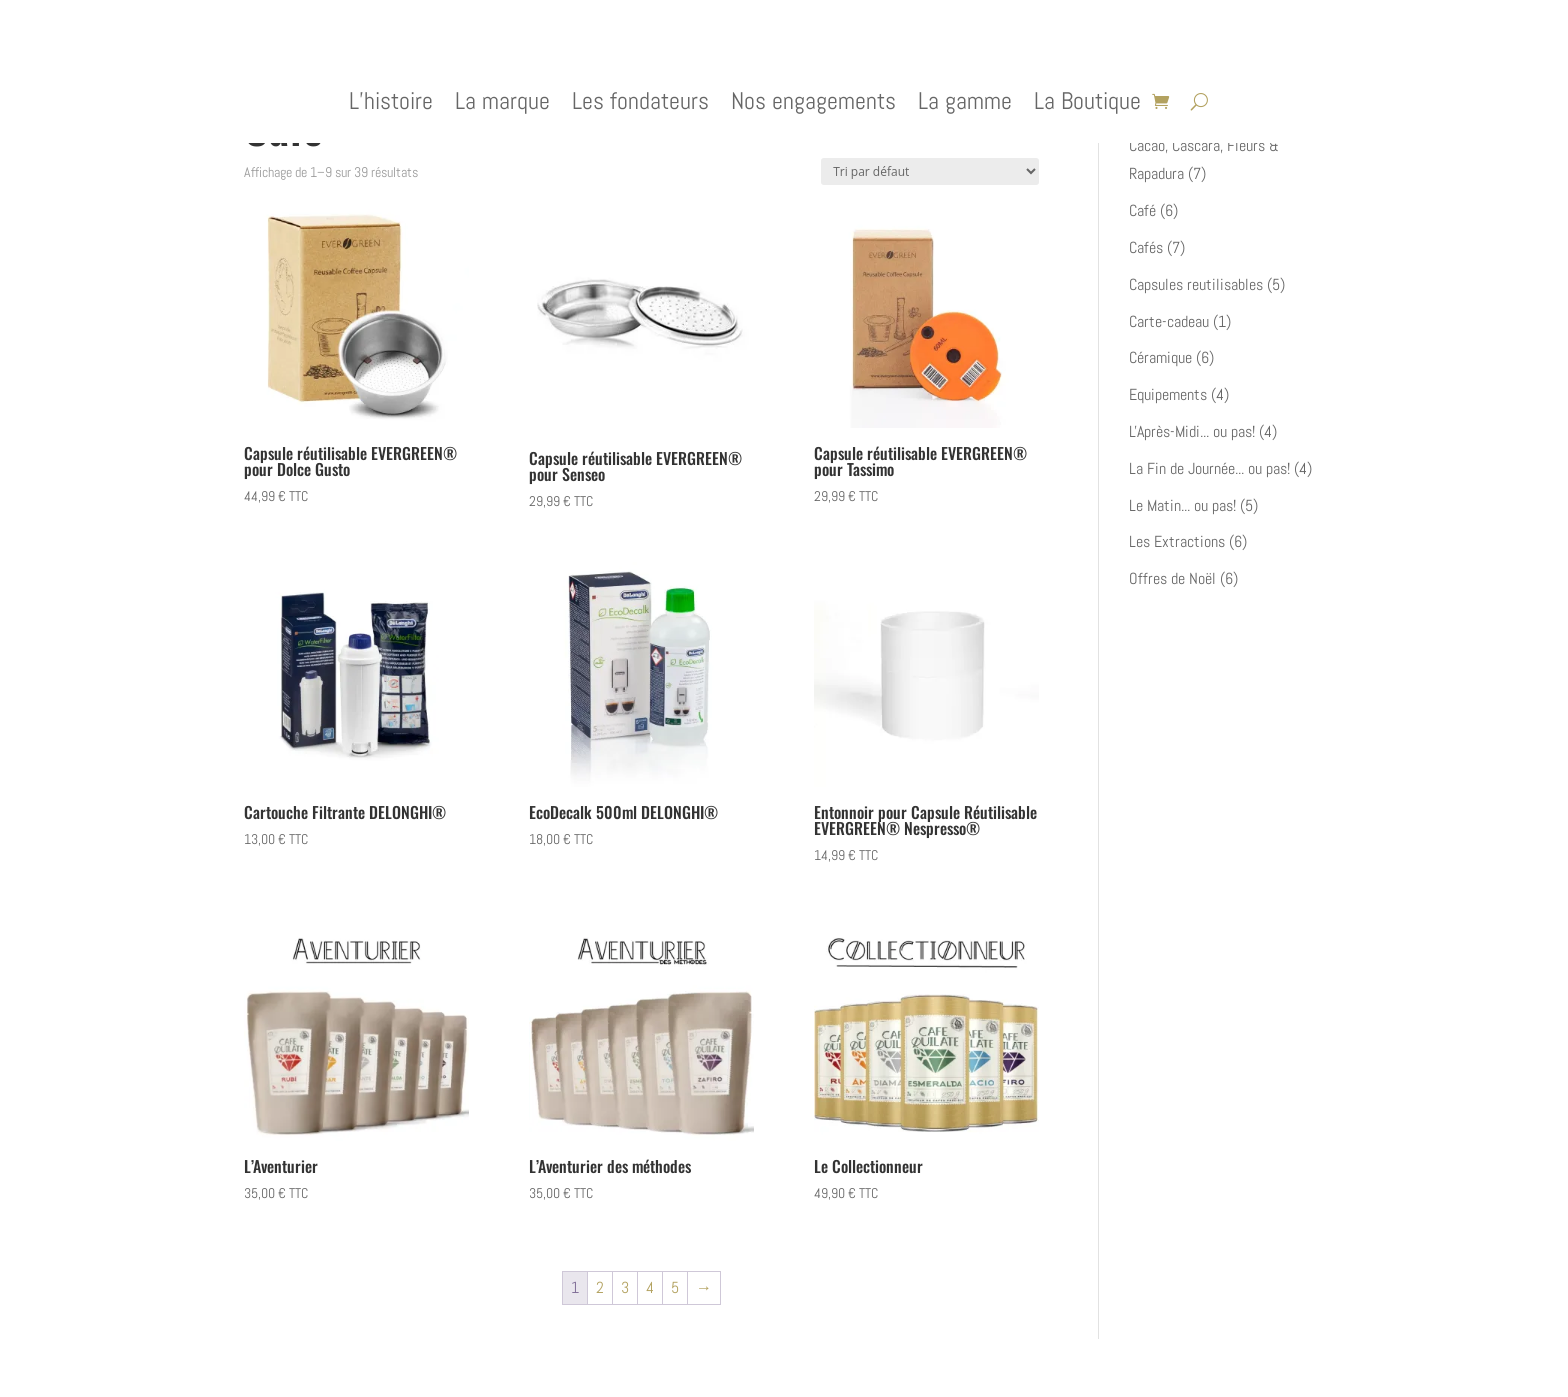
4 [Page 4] (650, 1287)
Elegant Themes (350, 1368)
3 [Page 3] (625, 1287)
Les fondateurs (640, 105)
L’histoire (391, 105)
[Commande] (930, 171)
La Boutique (1087, 105)
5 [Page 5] (675, 1287)
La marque (502, 105)
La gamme (965, 105)
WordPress (490, 1368)
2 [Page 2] (600, 1287)
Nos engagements (813, 105)
